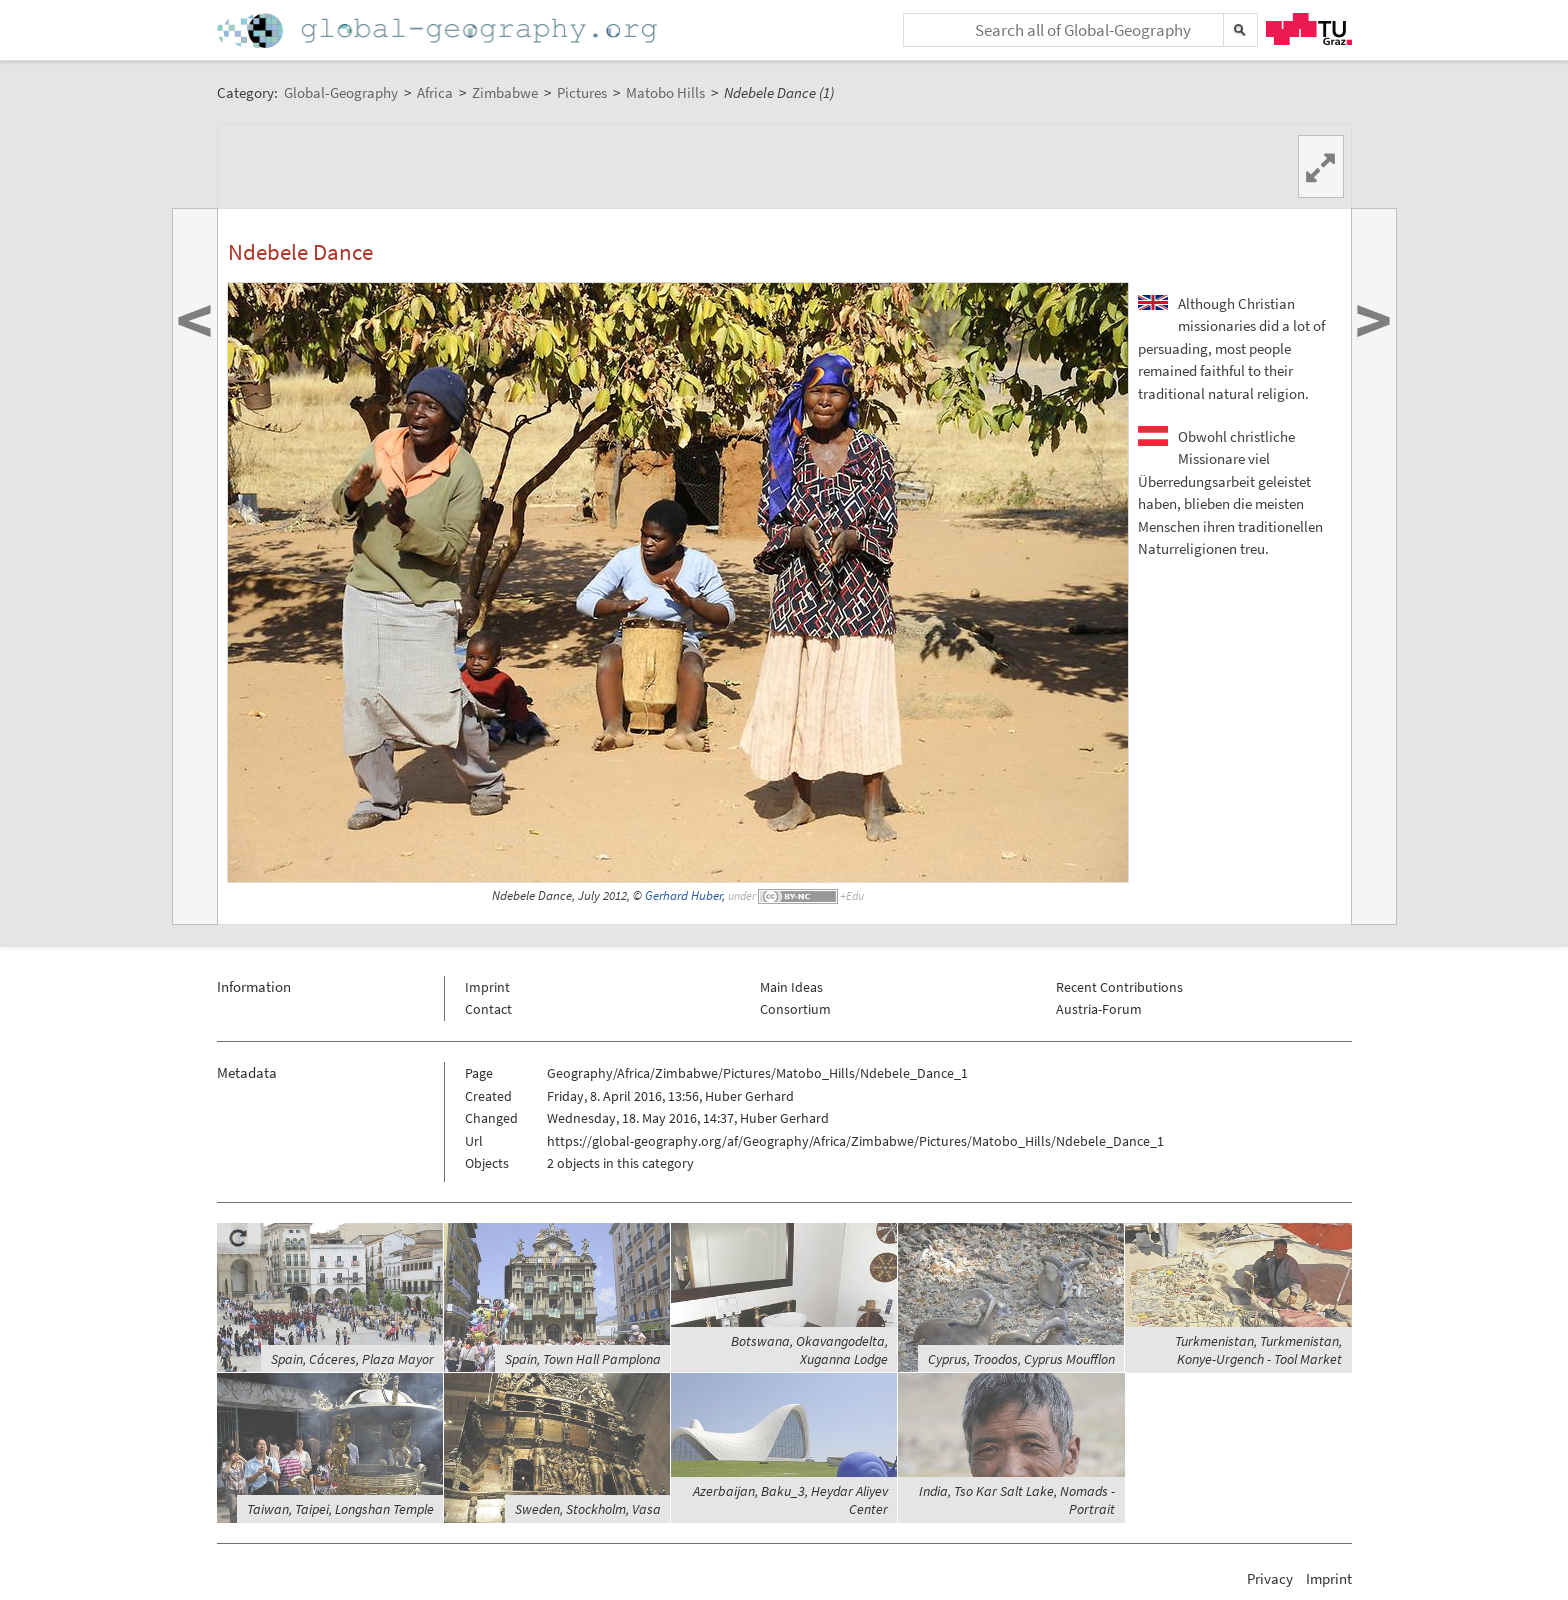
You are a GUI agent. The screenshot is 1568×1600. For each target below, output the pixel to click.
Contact (488, 1009)
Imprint (487, 987)
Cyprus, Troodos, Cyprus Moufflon (1021, 1359)
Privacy (1270, 1578)
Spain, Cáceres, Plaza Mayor (352, 1359)
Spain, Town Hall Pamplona (583, 1359)
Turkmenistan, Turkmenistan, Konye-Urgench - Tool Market (1258, 1350)
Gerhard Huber (683, 895)
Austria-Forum (1099, 1009)
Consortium (795, 1009)
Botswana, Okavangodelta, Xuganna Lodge (809, 1350)
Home (439, 30)
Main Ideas (791, 987)
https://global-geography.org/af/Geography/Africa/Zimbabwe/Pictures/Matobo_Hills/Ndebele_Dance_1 (855, 1141)
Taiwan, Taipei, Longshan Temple (340, 1509)
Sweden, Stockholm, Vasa (588, 1509)
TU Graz (1309, 29)
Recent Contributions (1119, 987)
